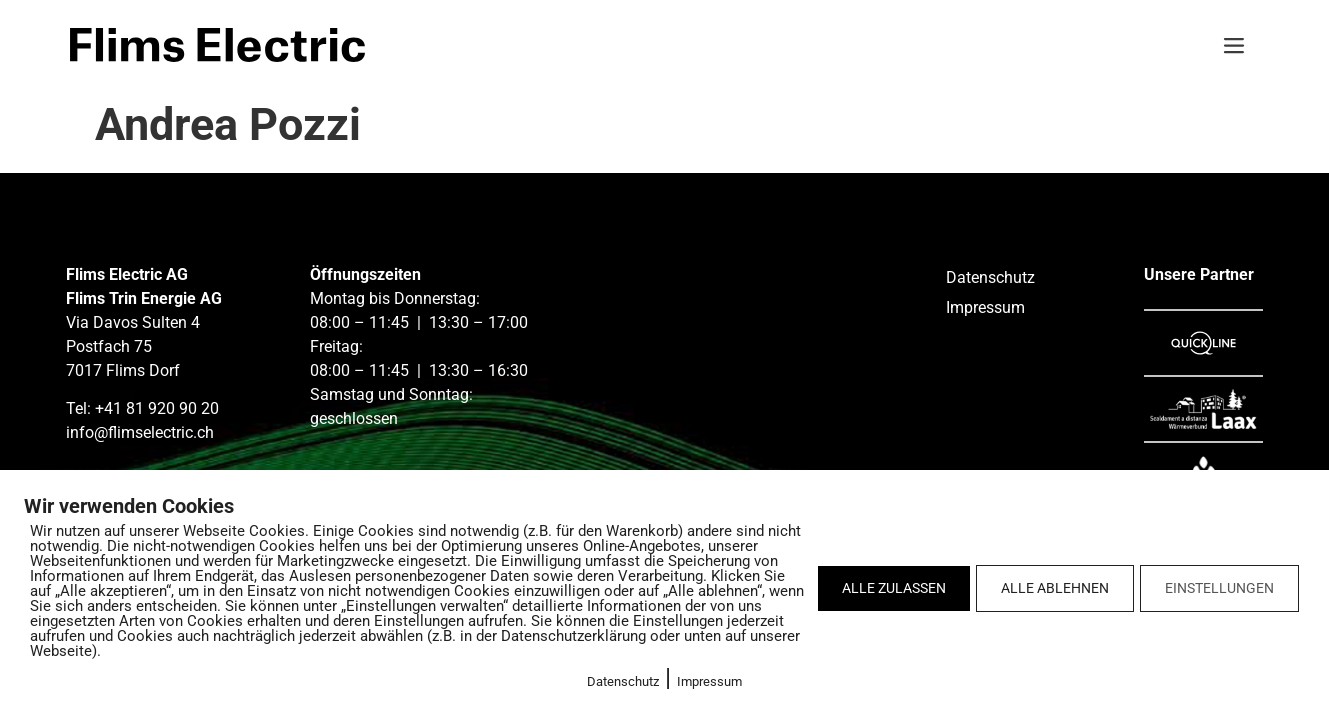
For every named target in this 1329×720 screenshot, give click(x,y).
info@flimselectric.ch (140, 432)
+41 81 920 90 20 (157, 408)
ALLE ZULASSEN (894, 588)
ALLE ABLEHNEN (1055, 588)
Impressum (709, 681)
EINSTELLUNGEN (1219, 588)
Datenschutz (623, 681)
